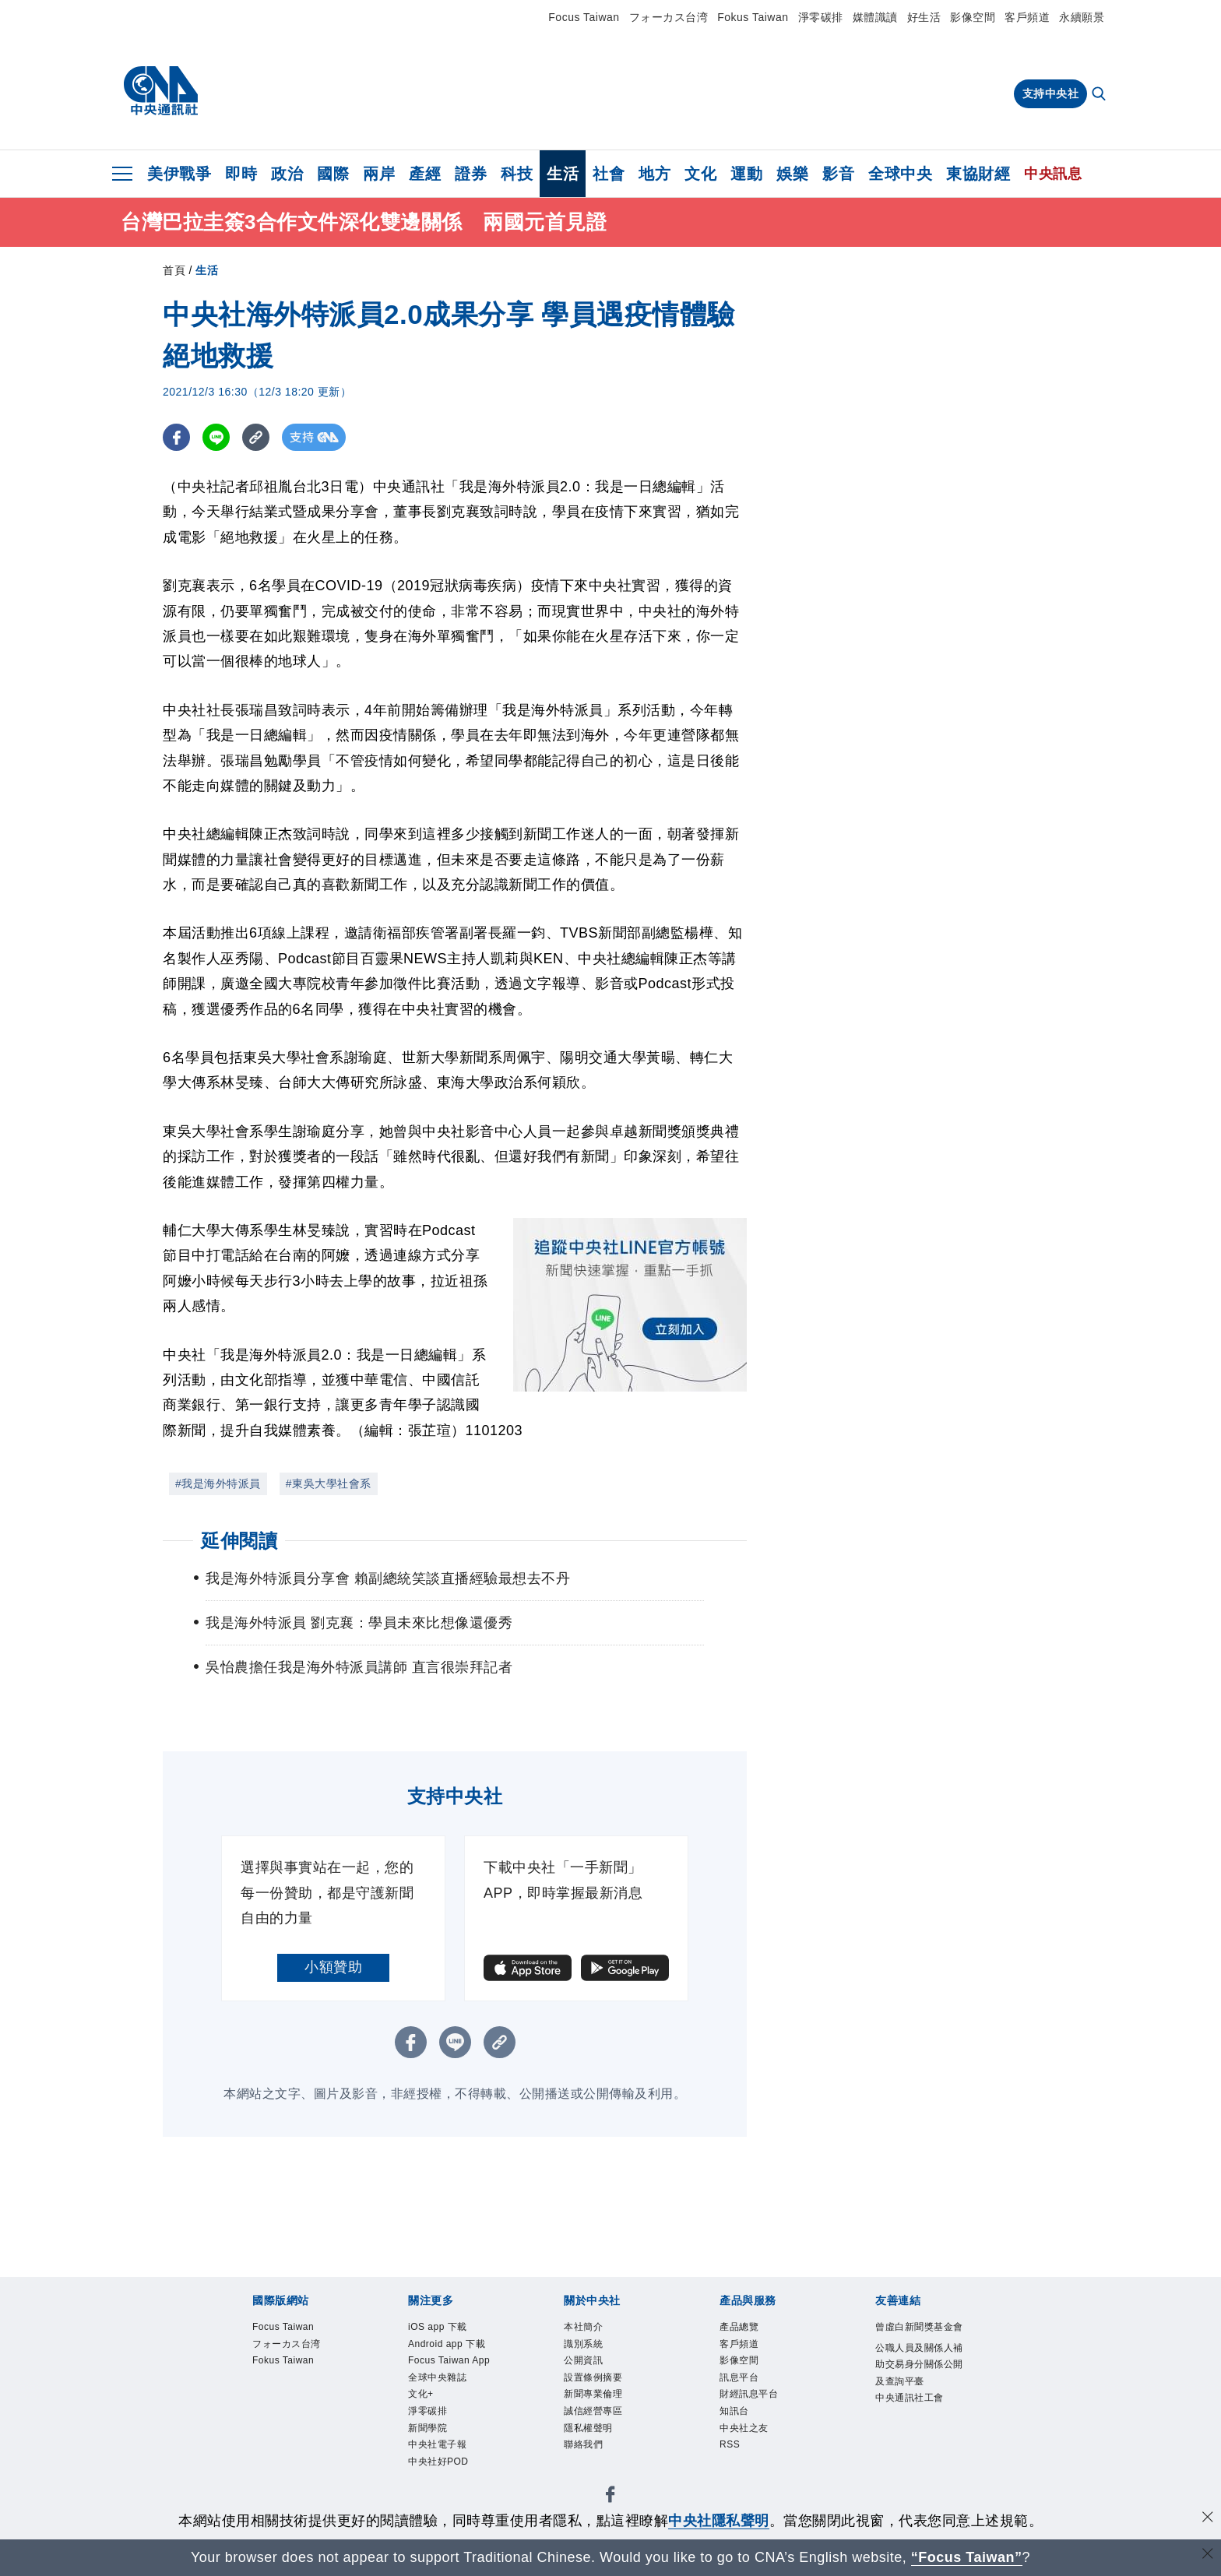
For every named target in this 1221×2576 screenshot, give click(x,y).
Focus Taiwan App (453, 2364)
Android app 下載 (450, 2346)
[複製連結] (255, 437)
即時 (241, 173)
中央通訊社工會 (912, 2421)
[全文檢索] (1100, 95)
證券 (471, 173)
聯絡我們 (585, 2454)
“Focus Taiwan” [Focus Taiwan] (966, 2557)
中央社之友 (746, 2436)
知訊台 (735, 2418)
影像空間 (972, 17)
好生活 (924, 17)
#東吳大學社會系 (328, 1483)
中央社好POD (440, 2472)
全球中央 (900, 173)
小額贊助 (333, 1967)
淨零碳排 (820, 17)
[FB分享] (176, 437)
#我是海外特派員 (218, 1483)
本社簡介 (585, 2328)
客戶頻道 (1027, 17)
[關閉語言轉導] (1207, 2555)
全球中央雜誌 (439, 2382)
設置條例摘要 (595, 2382)
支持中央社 (1050, 93)
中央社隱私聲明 (718, 2520)
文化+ (421, 2400)
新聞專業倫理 (595, 2400)
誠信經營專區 (595, 2418)
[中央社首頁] (161, 91)
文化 (700, 173)
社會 (609, 173)
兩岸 (379, 173)
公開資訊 (585, 2364)
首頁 (174, 270)
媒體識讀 (875, 17)
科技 (517, 173)
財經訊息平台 (751, 2400)
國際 (333, 173)
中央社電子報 (439, 2454)
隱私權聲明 (590, 2436)
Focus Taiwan (583, 17)
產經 (425, 173)
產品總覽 (741, 2328)
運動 (746, 173)
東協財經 (978, 173)
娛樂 (792, 173)
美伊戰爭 (179, 173)
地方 (654, 173)
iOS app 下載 (440, 2328)
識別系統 (585, 2346)
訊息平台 (741, 2382)
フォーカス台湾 (669, 17)
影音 (838, 173)
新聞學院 (429, 2436)
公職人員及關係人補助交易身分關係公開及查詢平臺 (917, 2385)
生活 (563, 173)
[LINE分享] (216, 437)
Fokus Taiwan (752, 17)
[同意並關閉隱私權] (1207, 2519)
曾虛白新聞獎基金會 (917, 2337)
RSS (731, 2454)
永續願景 (1081, 17)
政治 (287, 173)
